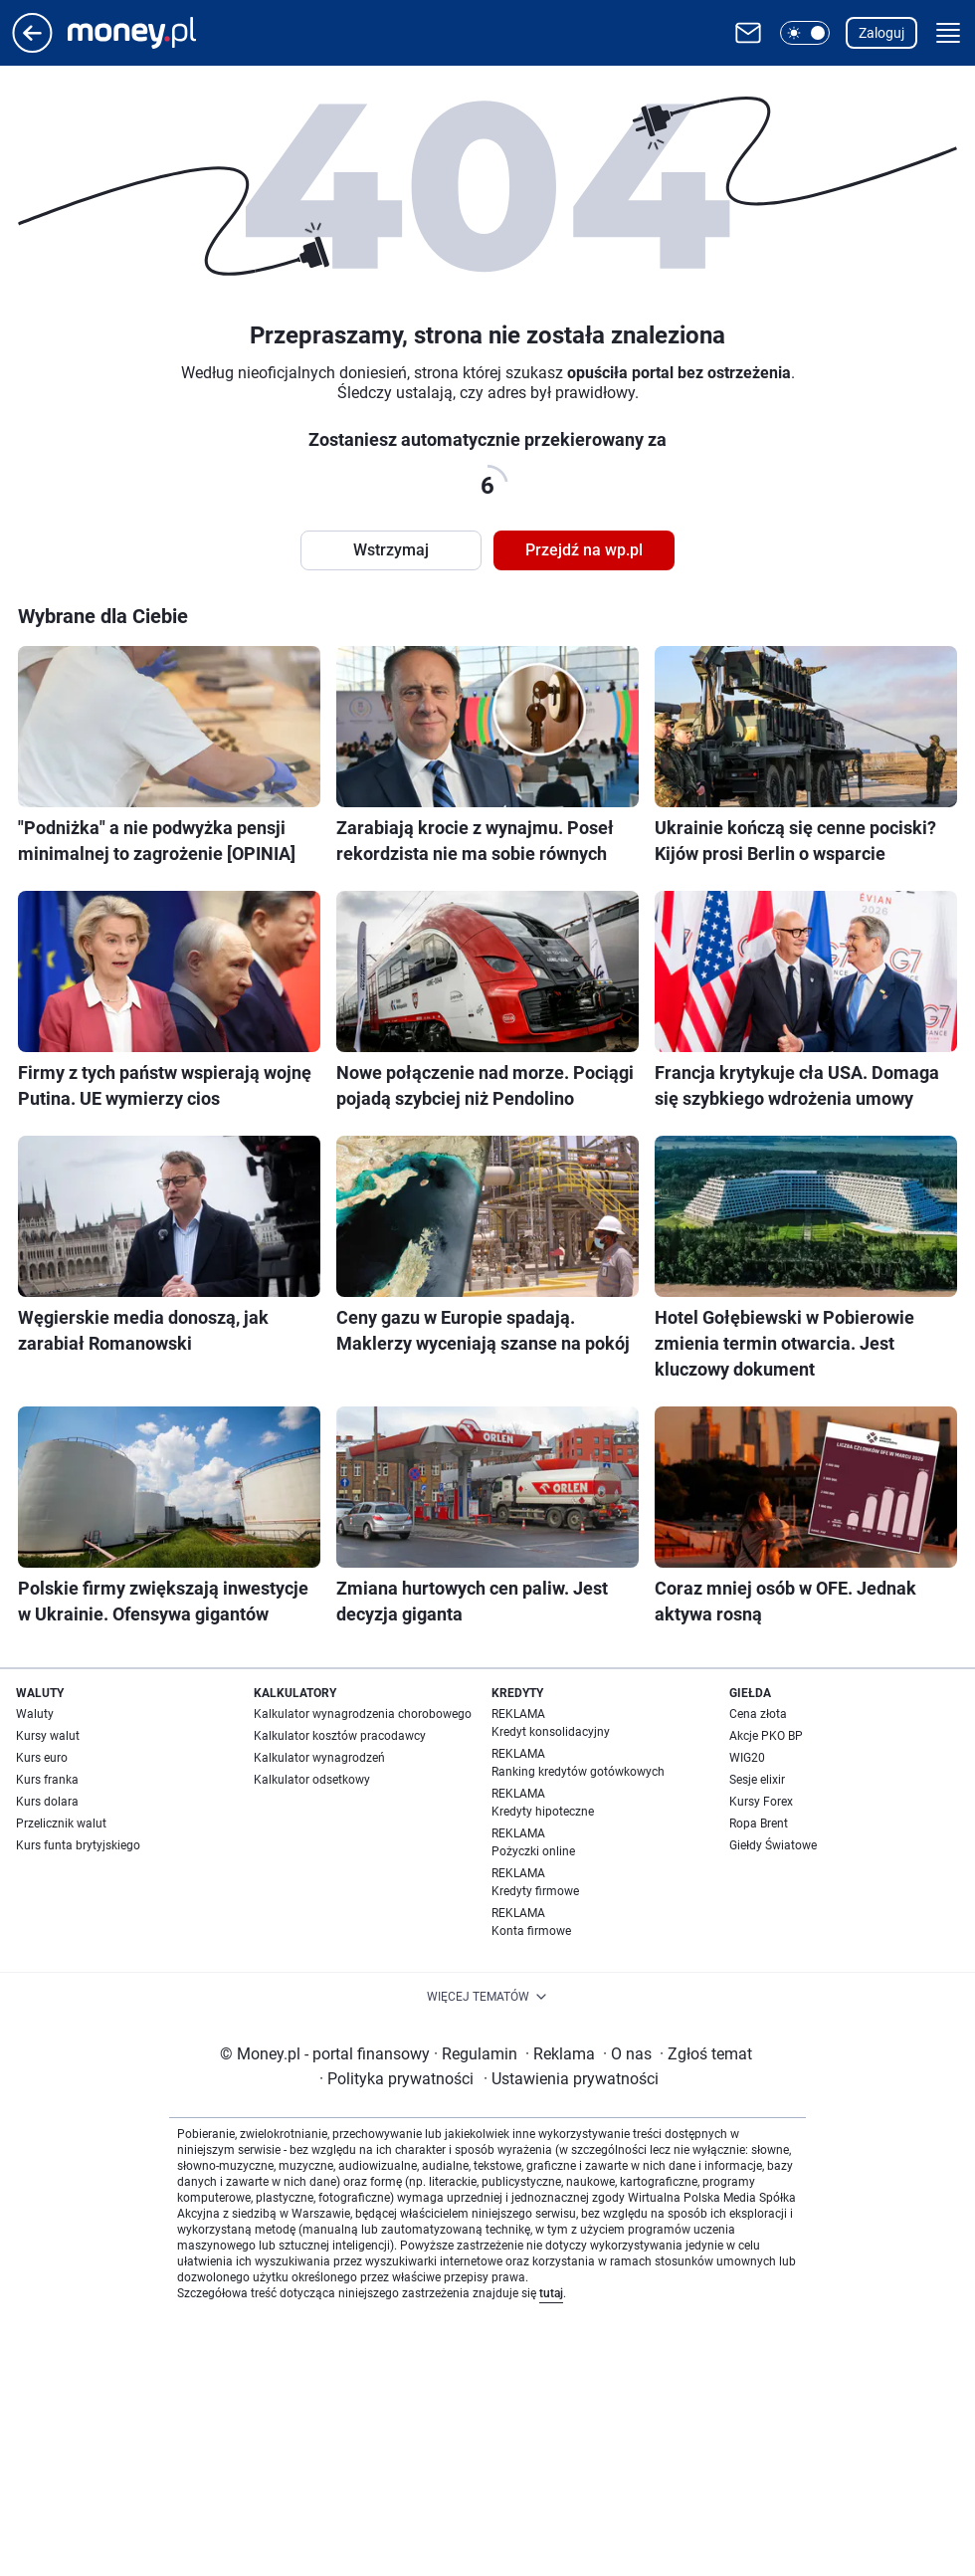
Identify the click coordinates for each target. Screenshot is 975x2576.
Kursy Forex (761, 1802)
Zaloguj (881, 33)
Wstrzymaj (391, 549)
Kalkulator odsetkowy (312, 1780)
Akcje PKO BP (766, 1736)
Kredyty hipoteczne (542, 1812)
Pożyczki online (533, 1851)
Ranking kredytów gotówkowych (578, 1772)
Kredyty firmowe (535, 1891)
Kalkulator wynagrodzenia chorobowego (363, 1714)
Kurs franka (47, 1780)
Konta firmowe (531, 1931)
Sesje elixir (757, 1780)
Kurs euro (42, 1758)
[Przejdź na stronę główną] (32, 47)
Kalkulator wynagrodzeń (319, 1758)
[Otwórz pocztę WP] (748, 33)
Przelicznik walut (61, 1823)
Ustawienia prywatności (571, 2078)
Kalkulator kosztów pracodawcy (340, 1736)
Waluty (35, 1714)
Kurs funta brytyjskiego (78, 1845)
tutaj (551, 2293)
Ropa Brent (758, 1823)
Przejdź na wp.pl (584, 549)
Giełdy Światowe (773, 1845)
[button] (805, 33)
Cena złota (758, 1714)
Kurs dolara (47, 1802)
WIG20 (747, 1758)
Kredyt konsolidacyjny (550, 1732)
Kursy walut (48, 1736)
